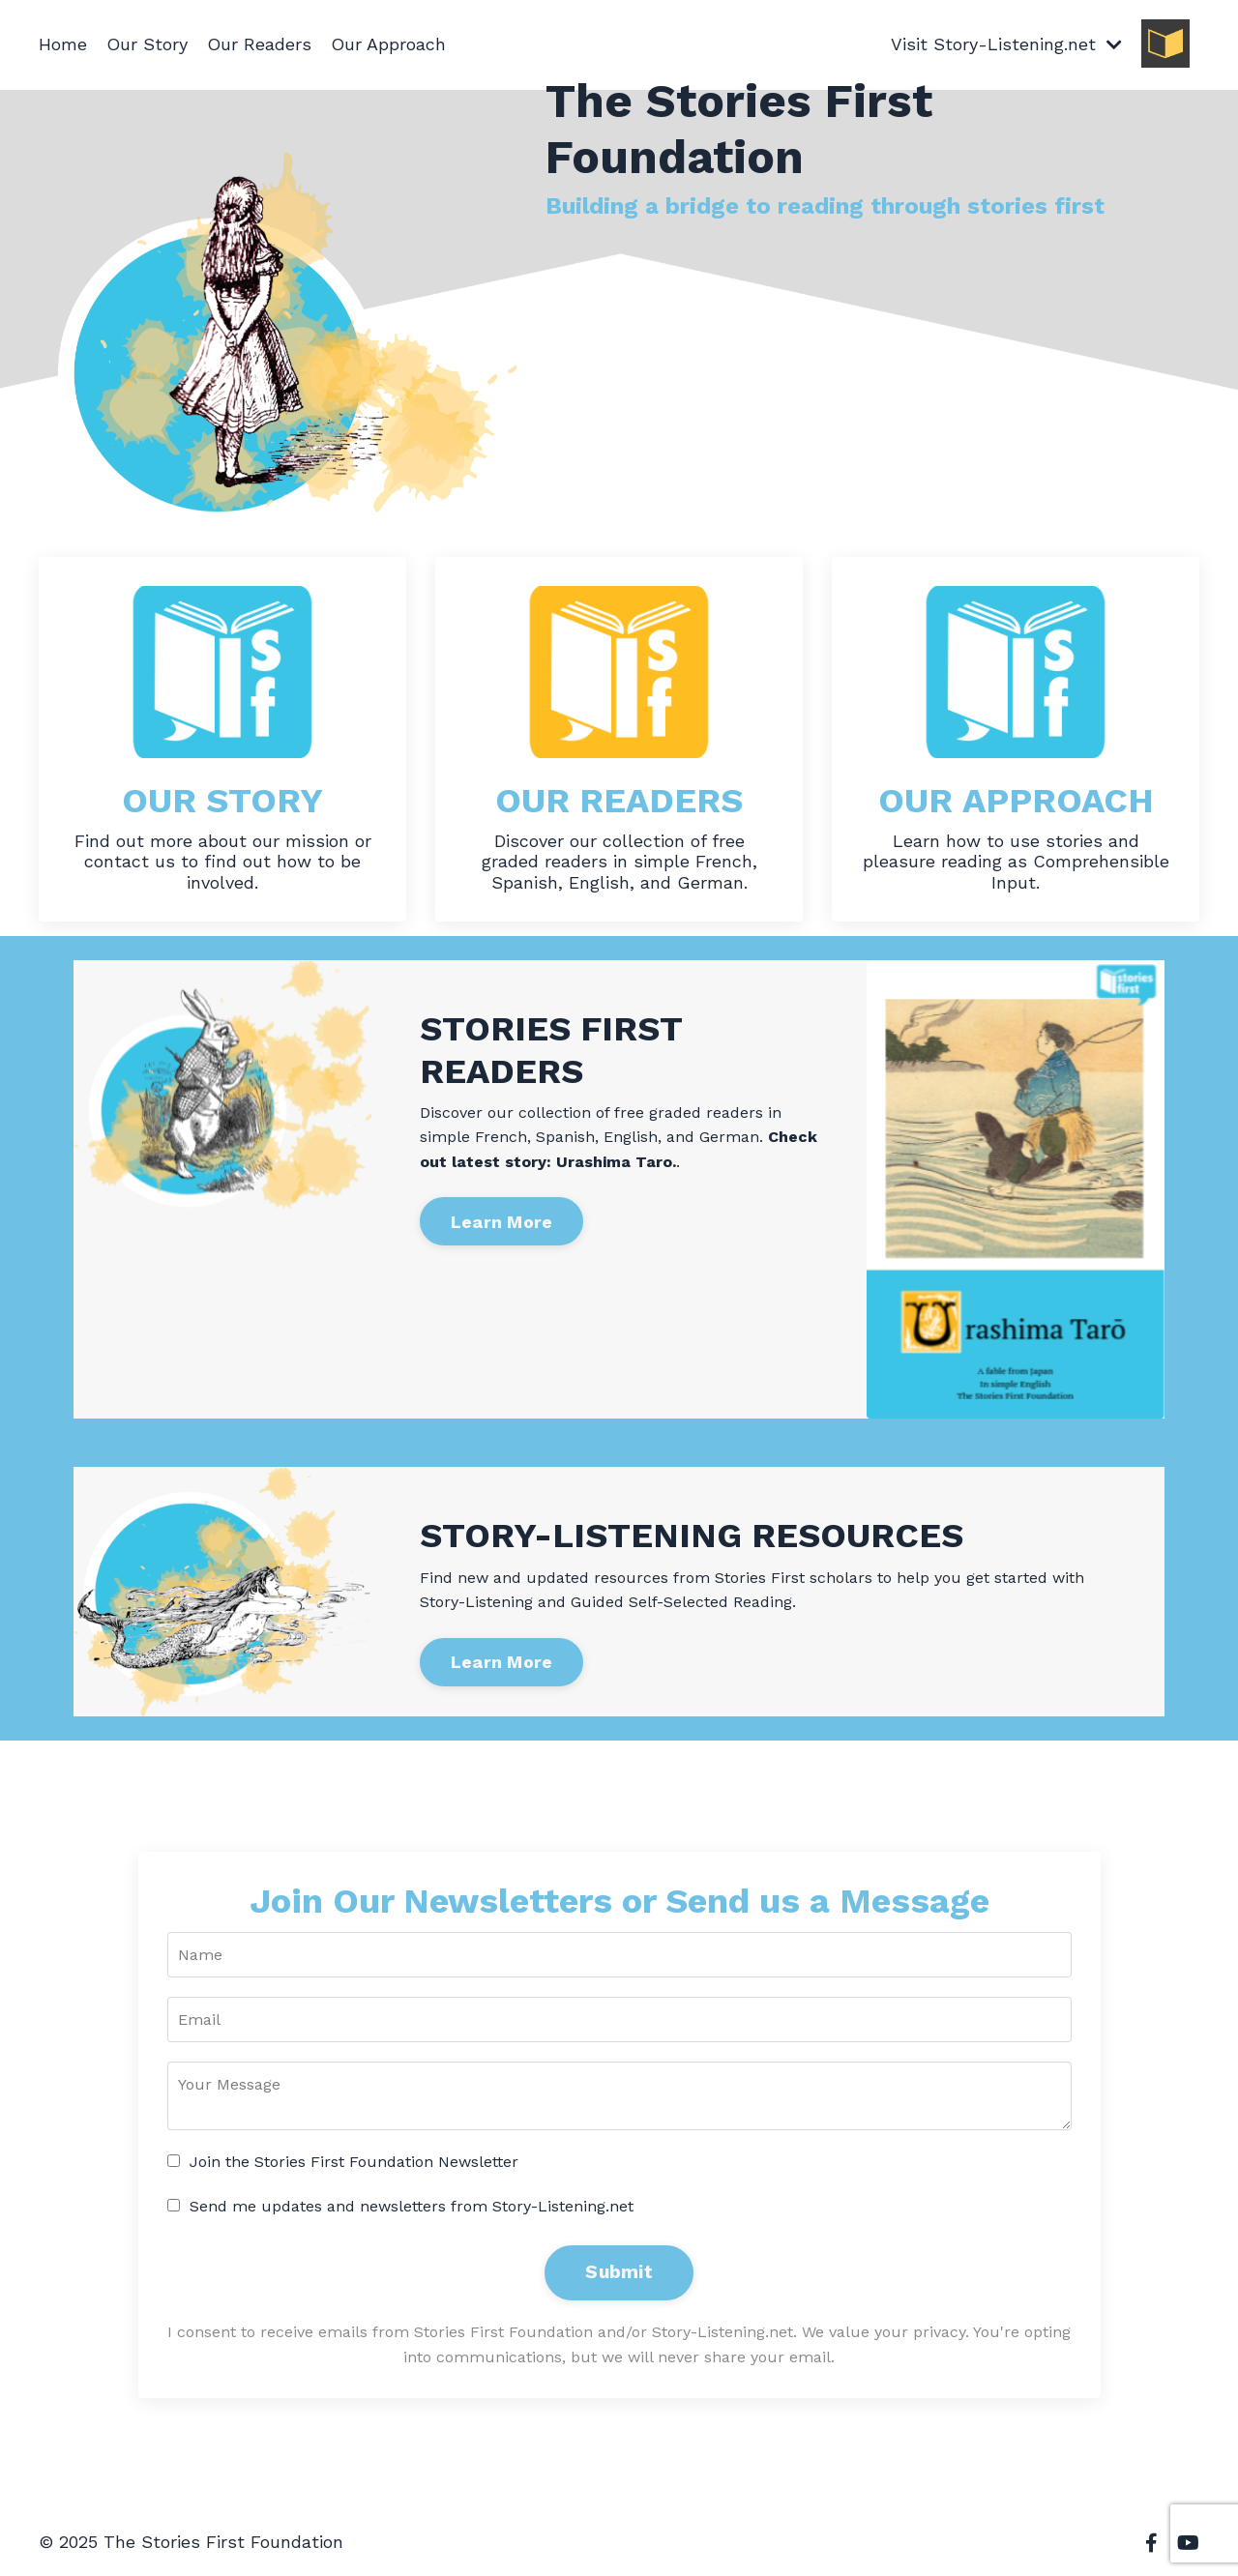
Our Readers (259, 44)
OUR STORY (222, 800)
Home (63, 44)
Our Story (147, 44)
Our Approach (388, 44)
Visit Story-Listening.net (1006, 44)
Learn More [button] (502, 1222)
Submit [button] (619, 2272)
